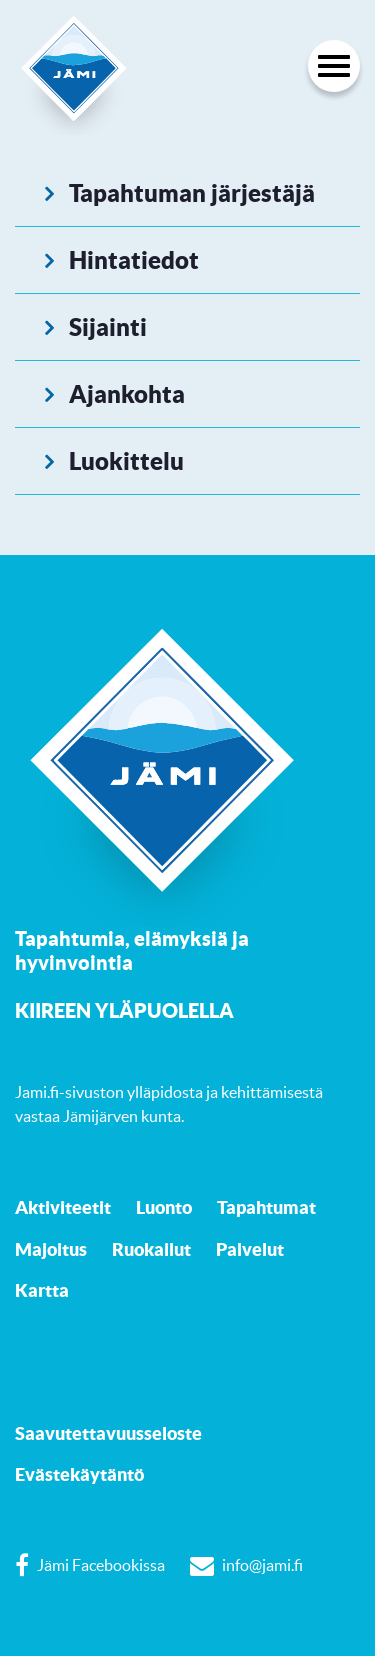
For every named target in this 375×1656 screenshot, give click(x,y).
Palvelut (250, 1249)
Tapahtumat (266, 1207)
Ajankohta (127, 394)
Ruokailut (151, 1249)
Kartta (42, 1290)
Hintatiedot (134, 260)
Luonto (164, 1207)
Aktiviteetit (63, 1207)
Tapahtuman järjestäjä (192, 193)
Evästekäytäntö (79, 1474)
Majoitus (51, 1249)
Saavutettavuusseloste (108, 1433)
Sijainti (108, 327)
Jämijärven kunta (122, 1116)
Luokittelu (126, 461)
